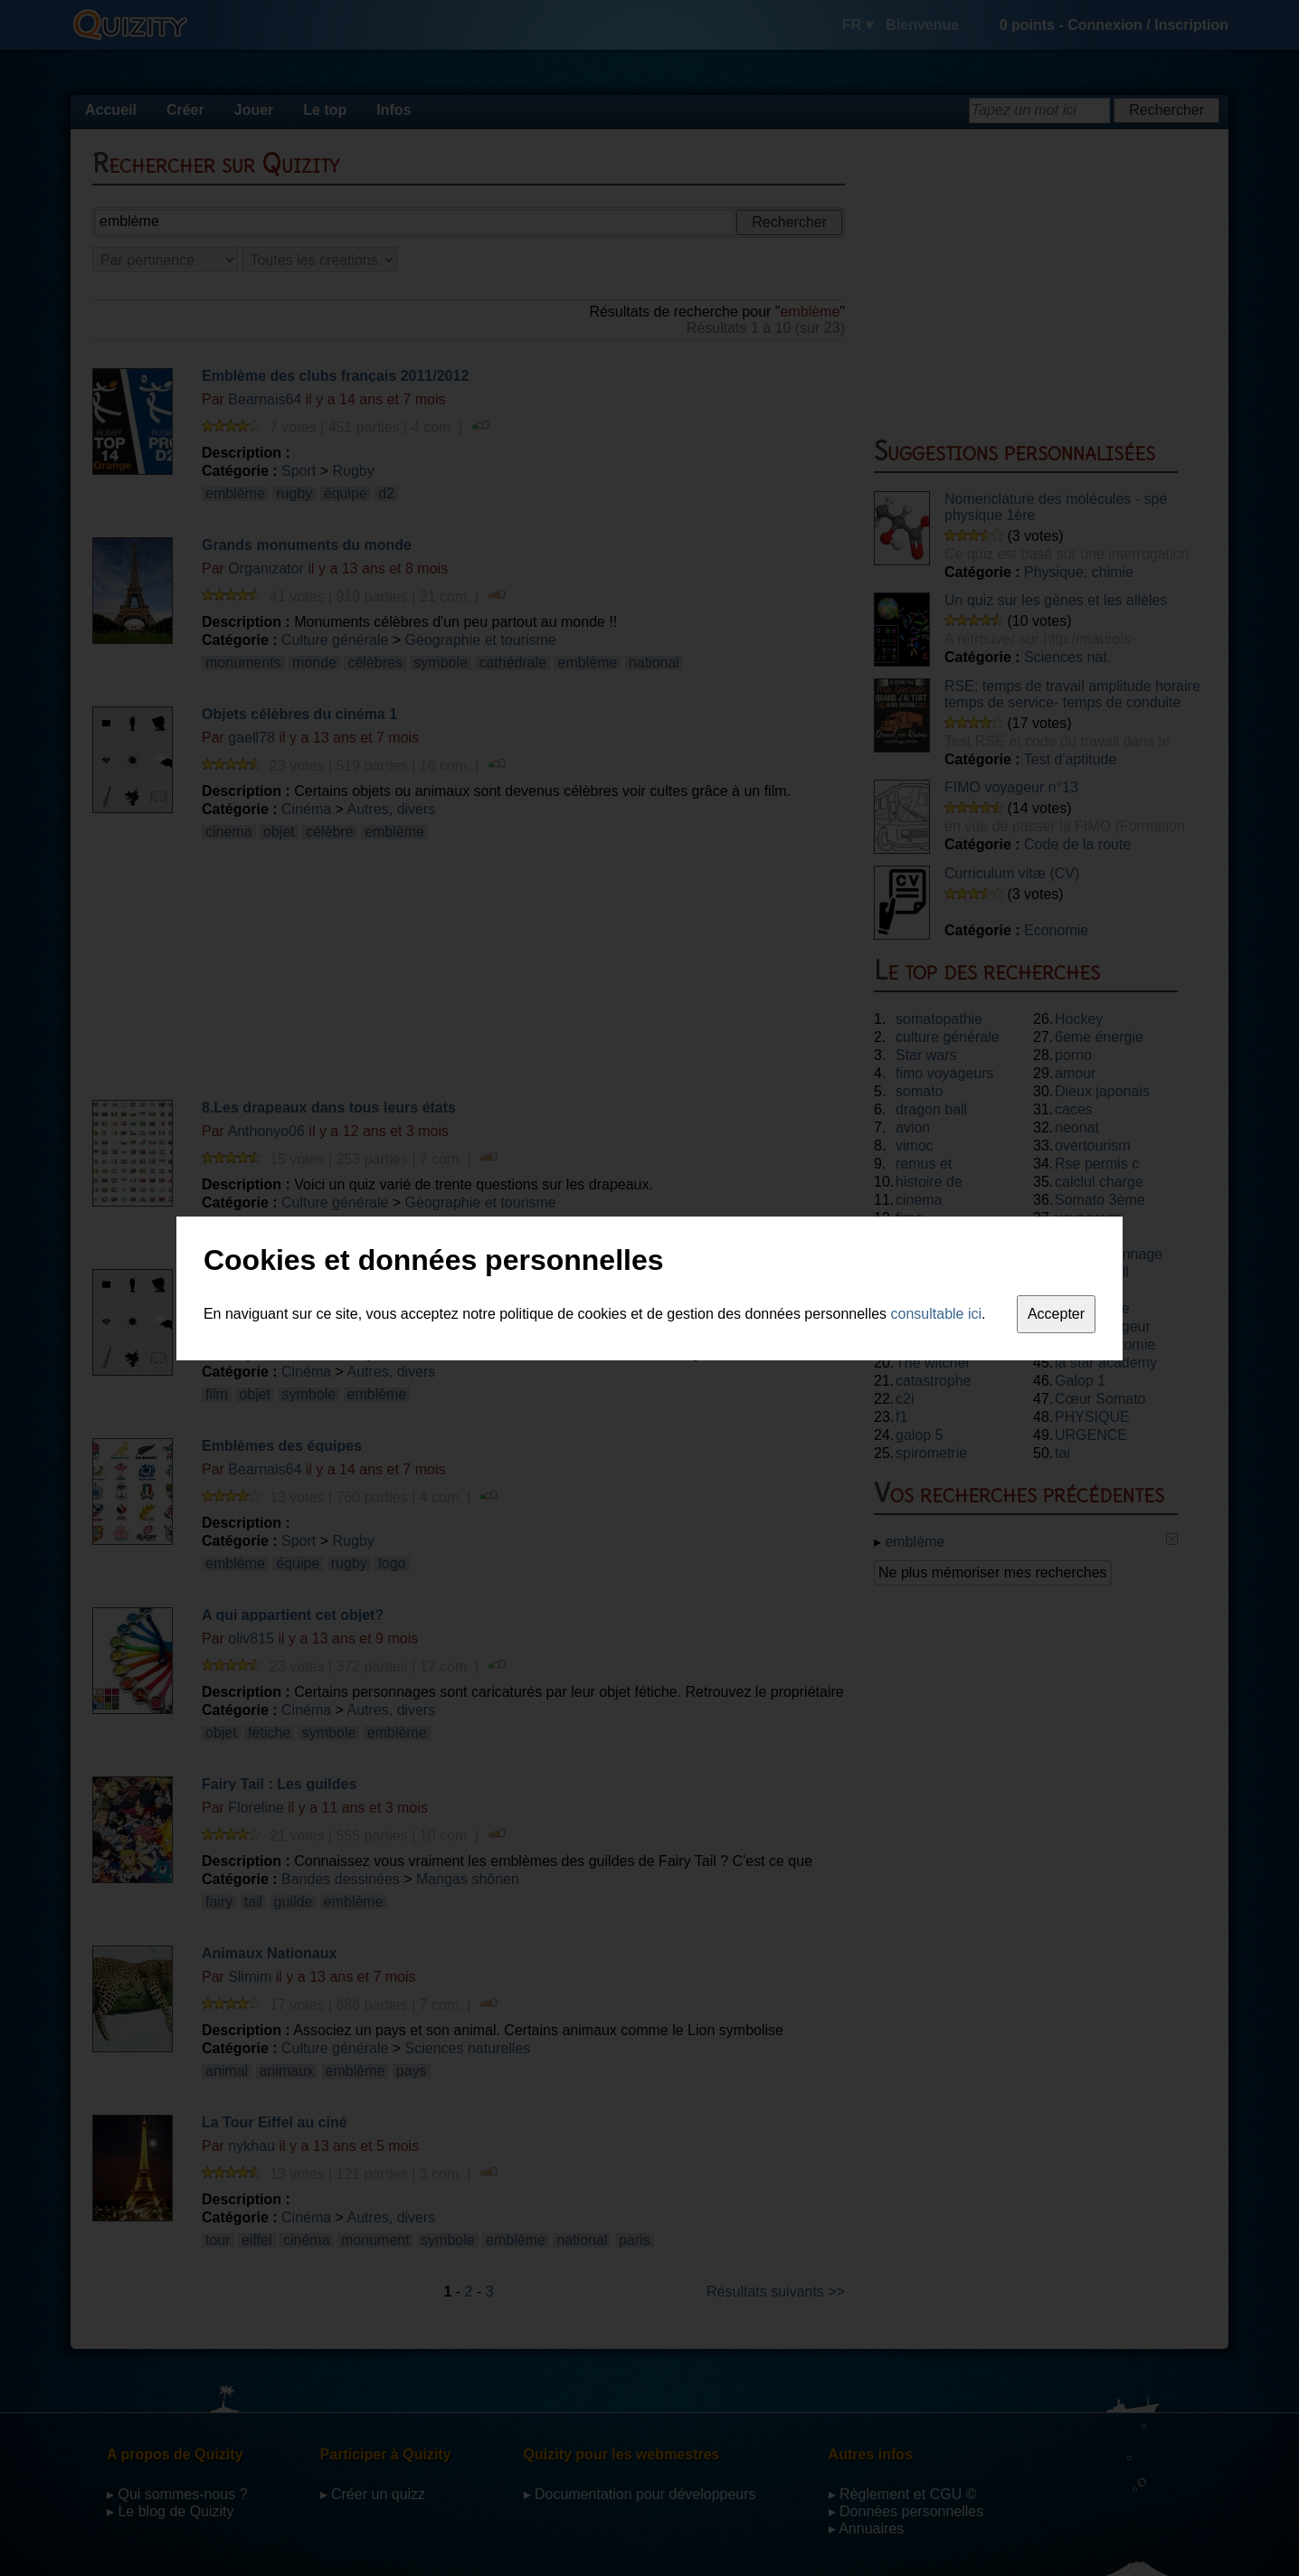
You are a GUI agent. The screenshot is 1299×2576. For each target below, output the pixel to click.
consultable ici (936, 1313)
